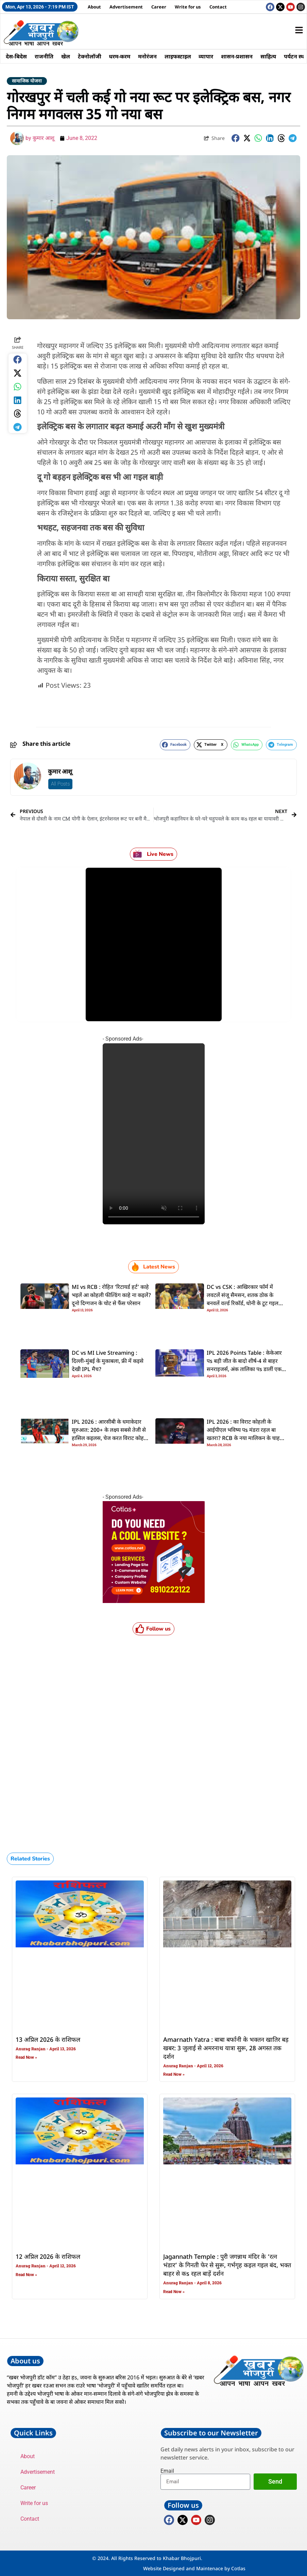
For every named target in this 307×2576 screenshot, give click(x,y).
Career (158, 7)
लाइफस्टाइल (185, 56)
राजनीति (45, 56)
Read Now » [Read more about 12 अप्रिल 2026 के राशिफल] (26, 2274)
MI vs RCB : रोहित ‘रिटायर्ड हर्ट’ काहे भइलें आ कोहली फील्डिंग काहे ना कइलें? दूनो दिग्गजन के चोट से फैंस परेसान (111, 1296)
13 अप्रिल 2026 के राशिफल (48, 2040)
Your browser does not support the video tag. (154, 1133)
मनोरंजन (153, 56)
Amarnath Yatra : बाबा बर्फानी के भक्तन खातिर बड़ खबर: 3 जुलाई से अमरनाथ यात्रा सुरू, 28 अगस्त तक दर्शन (226, 2048)
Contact (218, 7)
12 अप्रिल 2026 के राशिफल (48, 2257)
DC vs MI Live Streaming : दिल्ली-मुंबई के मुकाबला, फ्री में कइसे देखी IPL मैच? (107, 1361)
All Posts (60, 784)
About (94, 7)
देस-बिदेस (17, 56)
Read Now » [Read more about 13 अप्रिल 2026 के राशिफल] (26, 2057)
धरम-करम (124, 56)
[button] (236, 138)
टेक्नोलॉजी (93, 56)
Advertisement (126, 7)
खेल (68, 56)
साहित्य (279, 56)
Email (167, 2471)
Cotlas (238, 2568)
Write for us (188, 7)
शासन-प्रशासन (246, 56)
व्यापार (214, 56)
